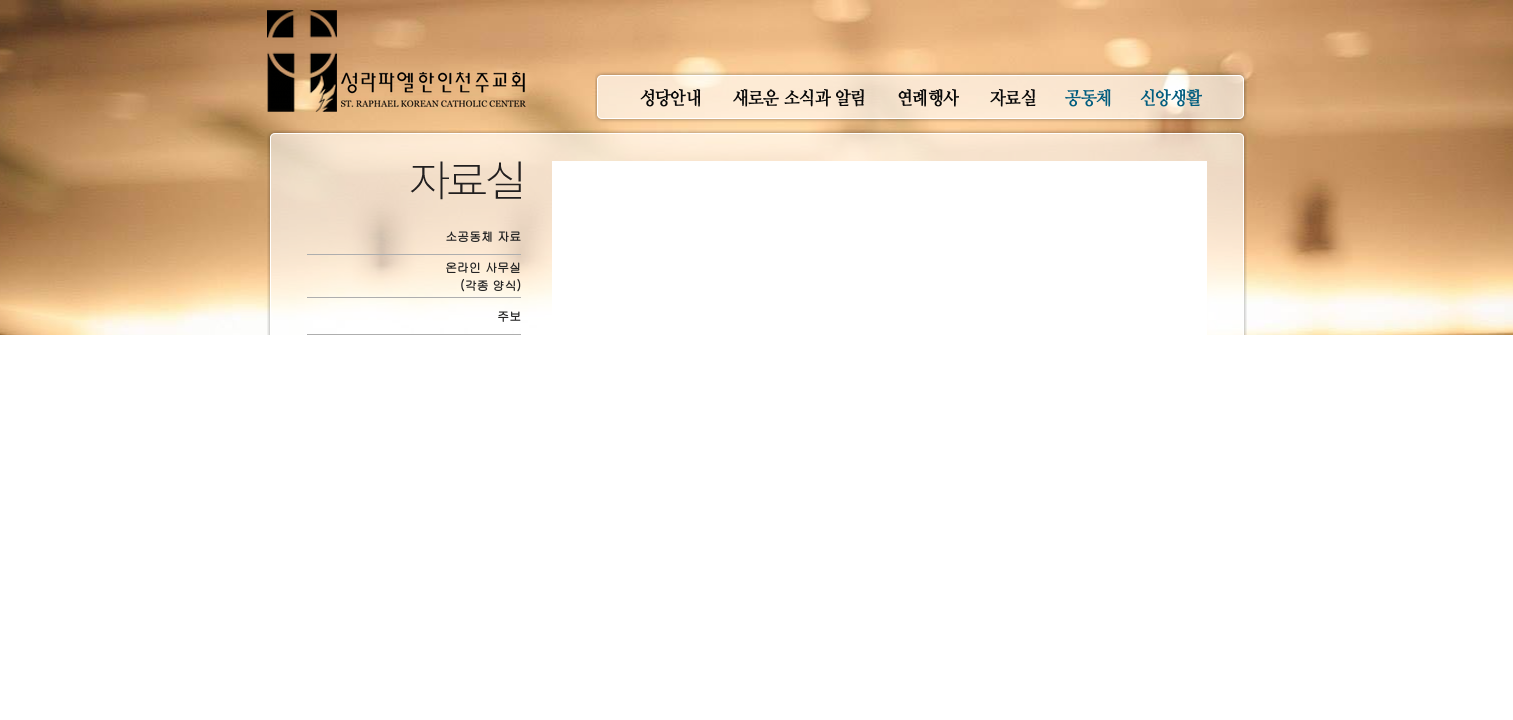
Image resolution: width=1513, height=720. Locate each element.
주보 (509, 315)
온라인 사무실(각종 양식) (483, 275)
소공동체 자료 (483, 235)
